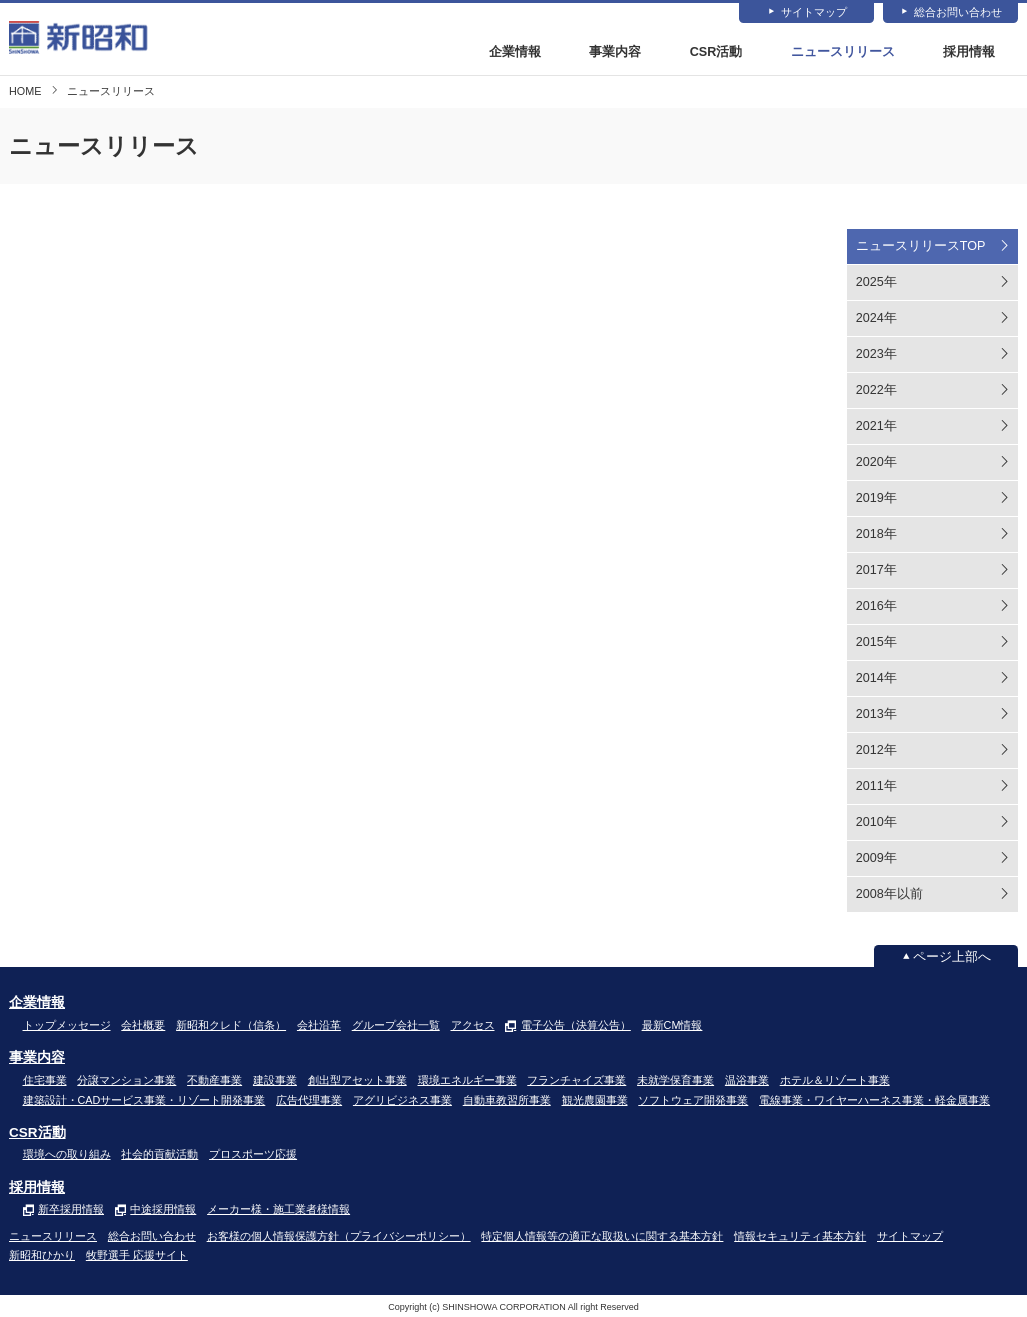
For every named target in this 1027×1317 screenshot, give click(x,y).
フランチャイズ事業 (576, 1080)
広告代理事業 (309, 1100)
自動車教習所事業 (507, 1100)
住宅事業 (45, 1080)
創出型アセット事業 (357, 1080)
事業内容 (615, 53)
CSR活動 (716, 53)
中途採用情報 (163, 1210)
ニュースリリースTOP (921, 247)
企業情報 (515, 53)
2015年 (876, 643)
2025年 (876, 283)
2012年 (876, 751)
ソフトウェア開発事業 (693, 1100)
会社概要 (143, 1025)
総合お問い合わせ (958, 13)
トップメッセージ (67, 1025)
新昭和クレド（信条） (231, 1025)
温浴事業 (747, 1080)
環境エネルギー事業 (467, 1080)
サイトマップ (814, 13)
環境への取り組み (67, 1155)
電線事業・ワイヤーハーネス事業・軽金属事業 (874, 1100)
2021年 (876, 427)
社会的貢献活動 (159, 1155)
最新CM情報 (672, 1025)
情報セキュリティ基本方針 (800, 1236)
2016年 (876, 607)
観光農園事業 (595, 1100)
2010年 (876, 823)
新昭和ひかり (42, 1255)
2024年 (876, 319)
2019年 (876, 499)
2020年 (876, 463)
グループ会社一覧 (396, 1025)
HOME (25, 91)
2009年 (876, 859)
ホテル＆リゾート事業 (835, 1080)
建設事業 (275, 1080)
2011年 (876, 787)
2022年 (876, 391)
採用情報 (969, 53)
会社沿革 (319, 1025)
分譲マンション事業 (126, 1080)
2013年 (876, 715)
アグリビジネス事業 (402, 1100)
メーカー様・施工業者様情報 (278, 1210)
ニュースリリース (843, 53)
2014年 (876, 679)
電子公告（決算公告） (576, 1025)
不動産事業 (214, 1080)
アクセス (473, 1025)
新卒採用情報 (71, 1210)
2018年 (876, 535)
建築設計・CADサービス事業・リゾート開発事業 (144, 1100)
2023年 (876, 355)
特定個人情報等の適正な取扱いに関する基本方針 (602, 1236)
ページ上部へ (952, 957)
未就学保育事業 (675, 1080)
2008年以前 (889, 895)
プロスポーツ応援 (253, 1155)
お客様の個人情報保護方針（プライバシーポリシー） (339, 1236)
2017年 (876, 571)
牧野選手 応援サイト (137, 1255)
